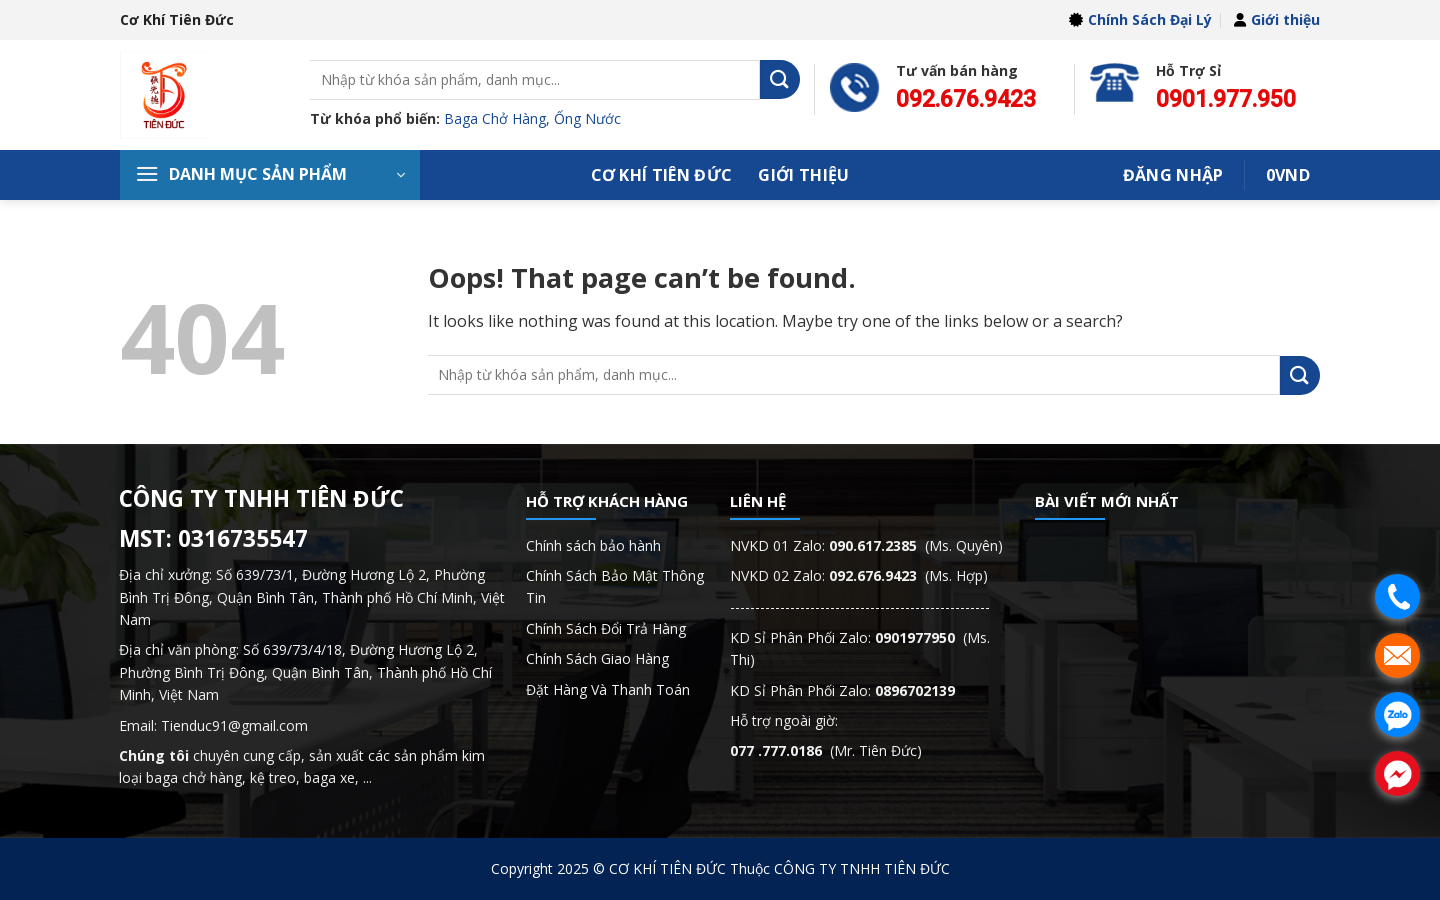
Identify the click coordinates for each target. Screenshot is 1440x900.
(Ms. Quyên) (916, 545)
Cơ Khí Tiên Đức (662, 175)
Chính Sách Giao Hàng (597, 658)
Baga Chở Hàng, (499, 118)
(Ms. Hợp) (908, 575)
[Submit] (780, 79)
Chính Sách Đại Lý (1140, 19)
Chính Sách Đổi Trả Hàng (606, 628)
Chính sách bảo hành (593, 545)
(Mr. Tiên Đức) (826, 750)
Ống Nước (587, 118)
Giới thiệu (1277, 19)
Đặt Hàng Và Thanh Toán (608, 689)
